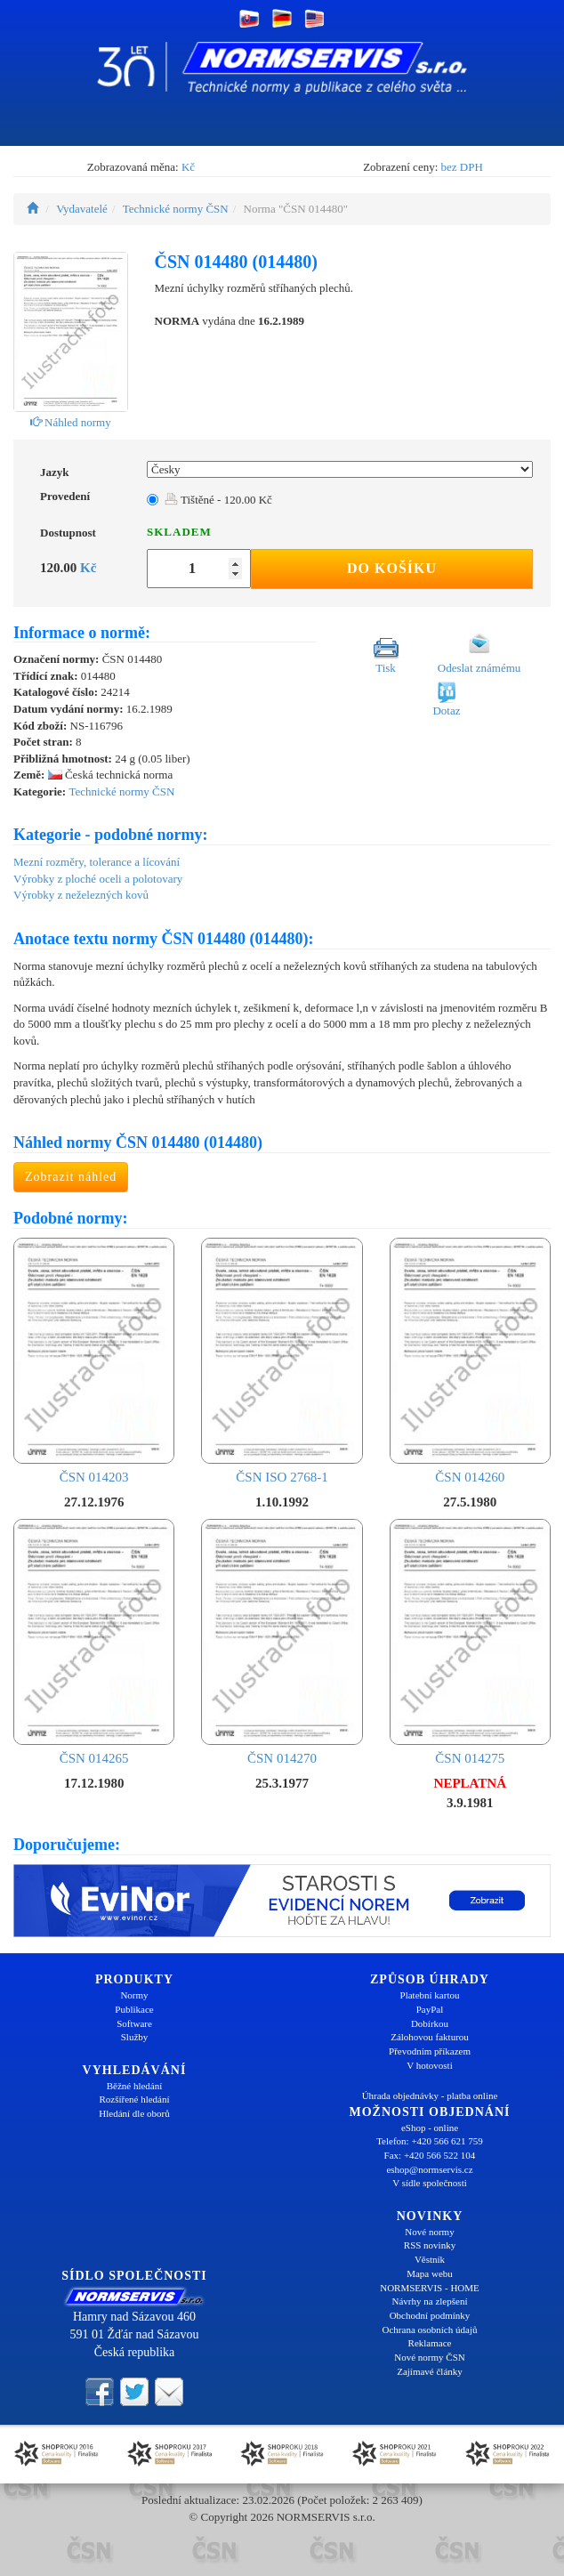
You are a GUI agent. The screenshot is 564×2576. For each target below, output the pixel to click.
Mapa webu (430, 2273)
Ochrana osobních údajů (430, 2329)
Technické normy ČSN (176, 208)
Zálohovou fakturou (430, 2036)
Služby (135, 2036)
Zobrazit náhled (71, 1176)
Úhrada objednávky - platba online (430, 2095)
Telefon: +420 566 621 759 (429, 2141)
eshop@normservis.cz (429, 2169)
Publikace (134, 2009)
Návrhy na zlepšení (430, 2301)
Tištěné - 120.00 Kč (218, 499)
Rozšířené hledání (134, 2099)
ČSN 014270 (281, 1642)
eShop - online (429, 2127)
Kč (188, 167)
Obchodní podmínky (430, 2315)
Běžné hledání (135, 2085)
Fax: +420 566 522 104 (430, 2155)
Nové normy (429, 2231)
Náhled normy (70, 422)
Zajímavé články (430, 2371)
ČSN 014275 (470, 1642)
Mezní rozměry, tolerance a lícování (96, 861)
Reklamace (430, 2343)
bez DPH (462, 167)
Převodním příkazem (430, 2051)
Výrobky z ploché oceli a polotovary (97, 878)
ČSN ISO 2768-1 (281, 1361)
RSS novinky (429, 2245)
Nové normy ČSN (429, 2357)
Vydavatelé (82, 208)
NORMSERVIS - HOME (429, 2287)
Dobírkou (429, 2023)
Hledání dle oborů (134, 2113)
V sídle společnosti (429, 2182)
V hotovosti (429, 2065)
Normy (134, 1995)
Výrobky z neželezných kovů (81, 894)
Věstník (430, 2259)
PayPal (430, 2009)
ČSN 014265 (93, 1642)
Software (134, 2023)
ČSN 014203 (93, 1361)
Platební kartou (430, 1995)
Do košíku (392, 568)
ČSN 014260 (470, 1361)
